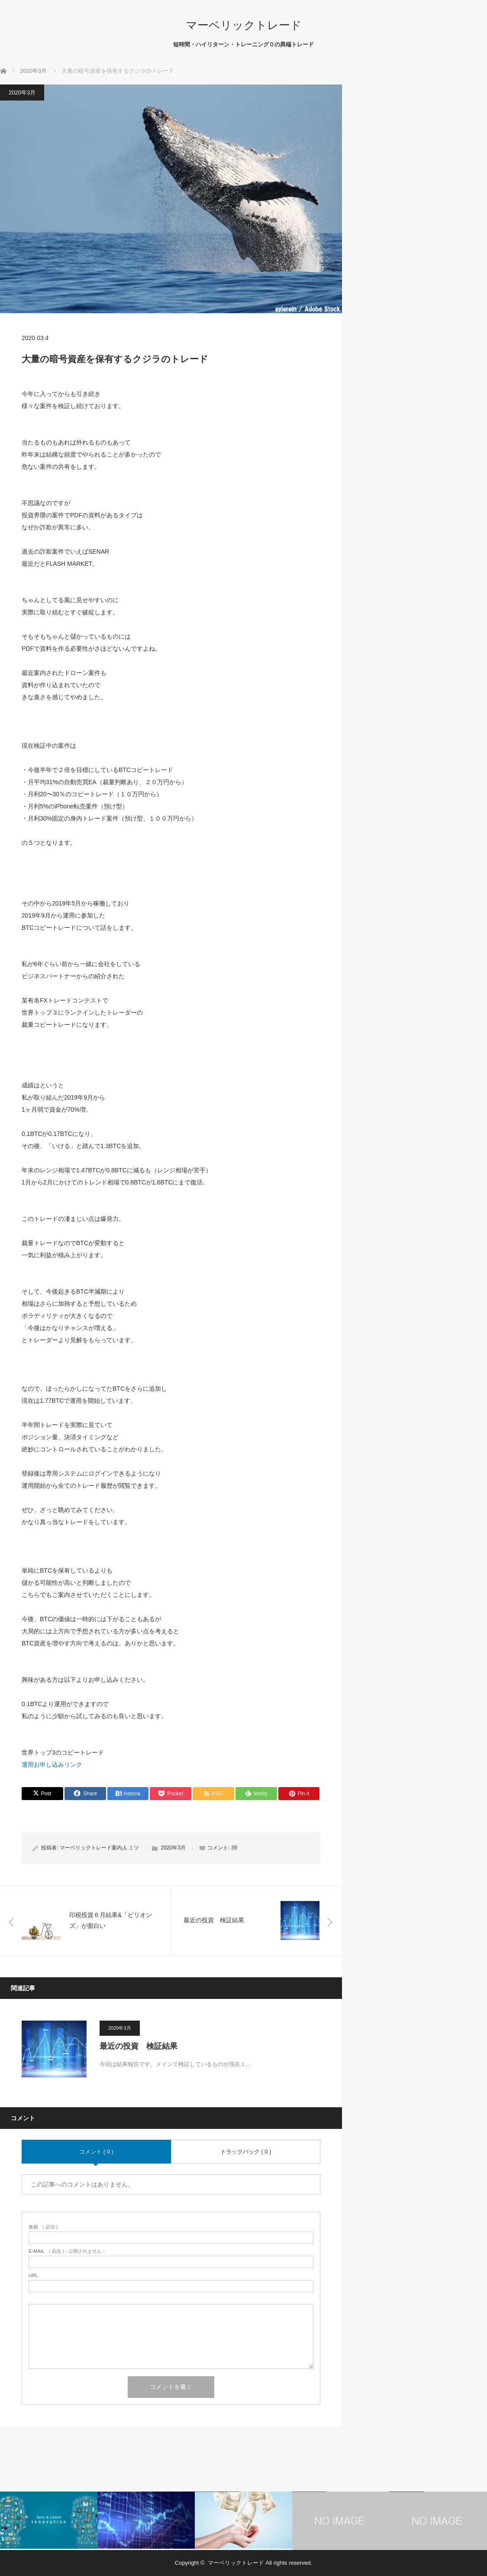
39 (234, 1848)
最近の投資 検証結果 (138, 2046)
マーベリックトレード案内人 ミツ (99, 1848)
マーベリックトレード (244, 25)
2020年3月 (22, 92)
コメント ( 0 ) (96, 2151)
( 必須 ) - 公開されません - (67, 2251)
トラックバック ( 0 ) (245, 2151)
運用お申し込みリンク (52, 1764)
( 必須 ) (43, 2227)
